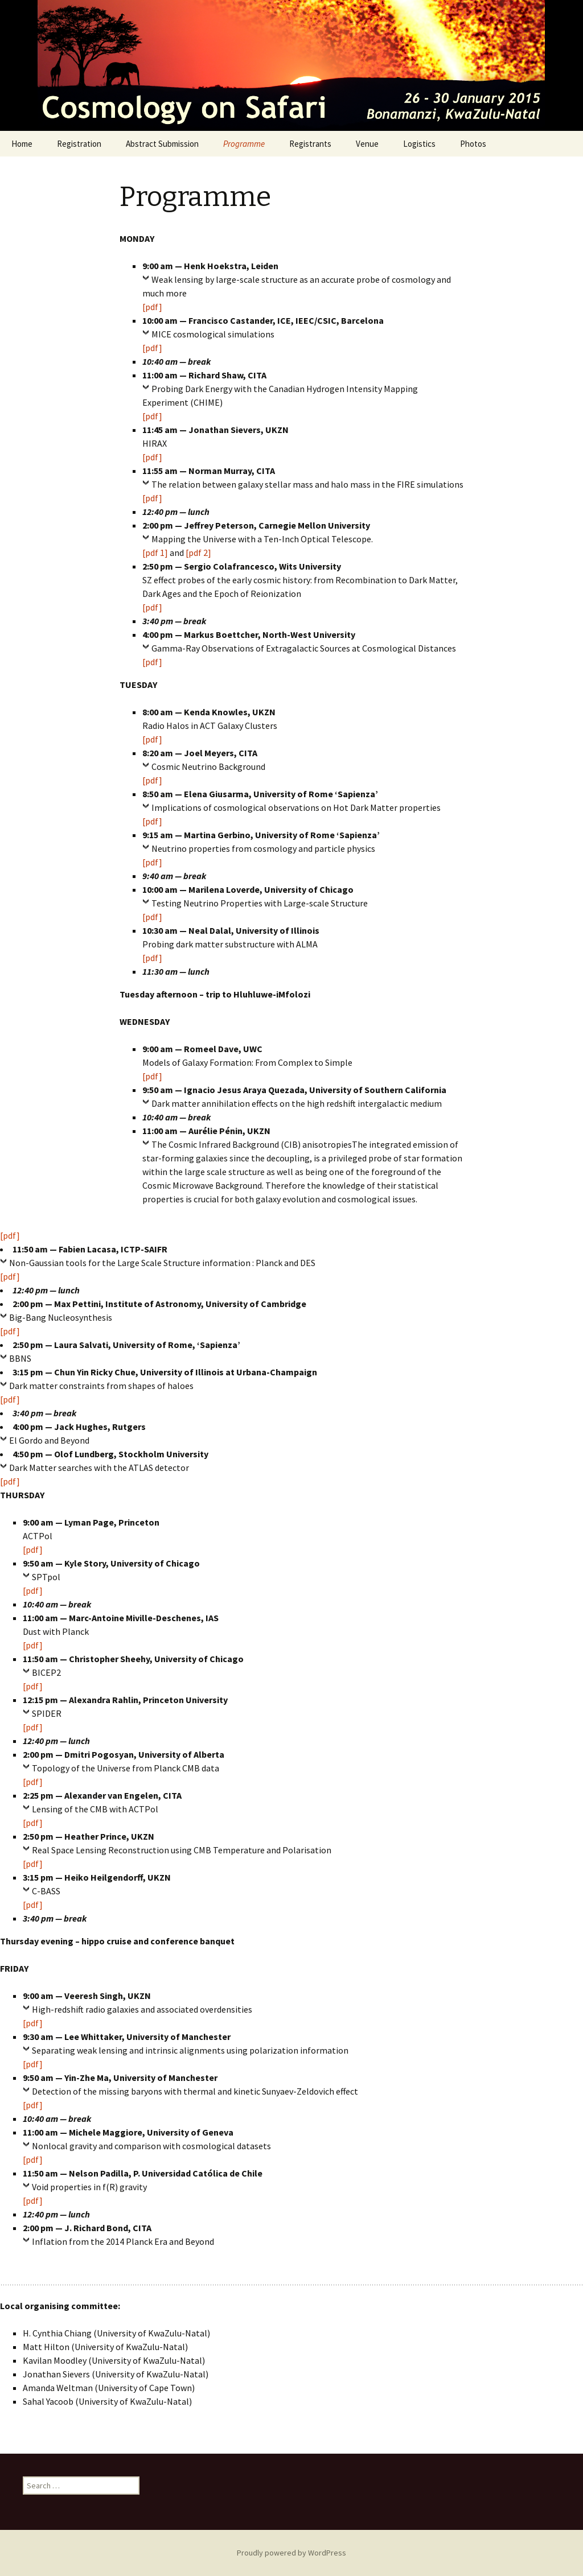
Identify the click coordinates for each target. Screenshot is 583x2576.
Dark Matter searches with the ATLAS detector (99, 1467)
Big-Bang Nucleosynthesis (60, 1317)
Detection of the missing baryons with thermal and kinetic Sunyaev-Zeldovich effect (195, 2091)
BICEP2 (46, 1672)
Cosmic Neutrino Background (208, 766)
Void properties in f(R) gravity (89, 2186)
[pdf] (152, 306)
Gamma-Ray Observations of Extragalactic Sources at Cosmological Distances (303, 648)
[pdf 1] (155, 552)
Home (21, 143)
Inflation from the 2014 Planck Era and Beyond (123, 2241)
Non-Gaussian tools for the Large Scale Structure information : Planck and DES (162, 1262)
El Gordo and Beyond (49, 1440)
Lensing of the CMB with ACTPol (95, 1809)
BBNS (20, 1358)
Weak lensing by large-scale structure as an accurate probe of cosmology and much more (296, 286)
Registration (79, 143)
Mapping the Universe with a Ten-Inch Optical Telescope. (262, 539)
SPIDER (46, 1713)
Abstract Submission (162, 143)
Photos (473, 143)
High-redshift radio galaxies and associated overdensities (142, 2009)
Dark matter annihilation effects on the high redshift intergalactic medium (296, 1103)
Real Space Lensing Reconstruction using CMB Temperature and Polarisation (181, 1850)
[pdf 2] (198, 552)
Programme (244, 143)
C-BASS (46, 1891)
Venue (367, 143)
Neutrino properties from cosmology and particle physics (263, 848)
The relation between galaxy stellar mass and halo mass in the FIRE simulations (307, 484)
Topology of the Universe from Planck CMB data (125, 1768)
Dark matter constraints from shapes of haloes (101, 1385)
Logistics (419, 143)
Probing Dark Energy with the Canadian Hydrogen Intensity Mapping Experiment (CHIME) (280, 395)
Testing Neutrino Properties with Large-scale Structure (259, 903)
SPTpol (46, 1576)
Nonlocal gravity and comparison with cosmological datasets (151, 2146)
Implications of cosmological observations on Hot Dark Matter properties (296, 807)
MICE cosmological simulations (212, 334)
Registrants (310, 143)
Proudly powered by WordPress (291, 2553)
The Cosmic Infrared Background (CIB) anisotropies (251, 1144)
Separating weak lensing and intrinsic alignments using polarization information (190, 2050)
